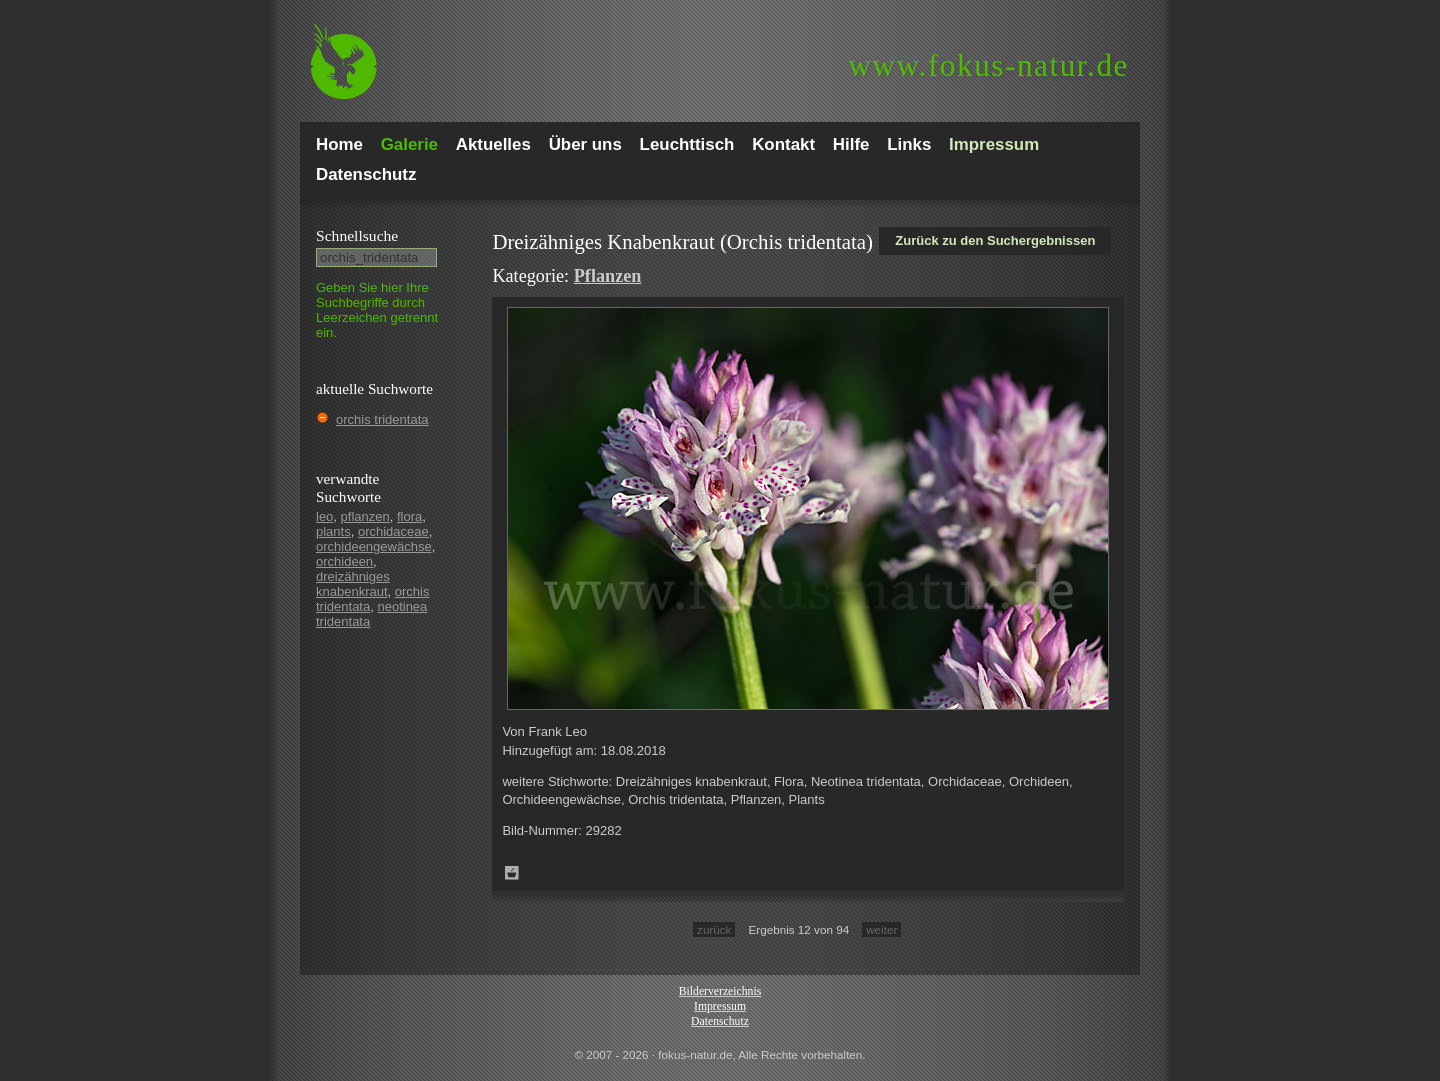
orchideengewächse (374, 546)
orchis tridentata (382, 419)
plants (333, 531)
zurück (714, 929)
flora (409, 516)
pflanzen (365, 516)
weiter (881, 929)
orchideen (344, 561)
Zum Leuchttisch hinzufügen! (512, 873)
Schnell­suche (357, 235)
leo (324, 516)
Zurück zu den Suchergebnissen (995, 240)
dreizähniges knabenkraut (353, 584)
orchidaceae (393, 531)
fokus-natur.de (988, 65)
